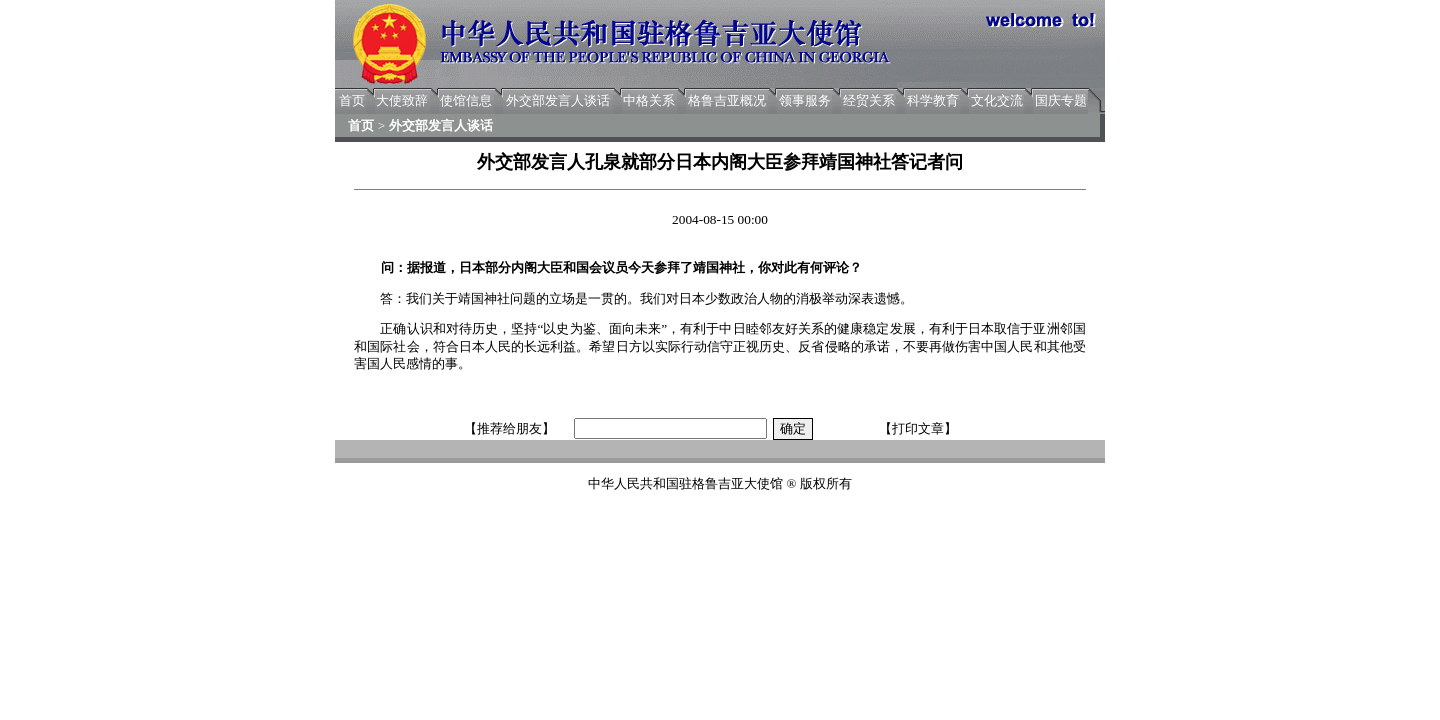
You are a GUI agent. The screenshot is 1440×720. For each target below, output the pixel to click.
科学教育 (933, 100)
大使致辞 (402, 100)
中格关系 (649, 100)
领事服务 (805, 100)
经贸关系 (869, 100)
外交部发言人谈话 (558, 100)
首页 (352, 100)
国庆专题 (1061, 100)
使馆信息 (466, 100)
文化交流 (997, 100)
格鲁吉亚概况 (727, 100)
